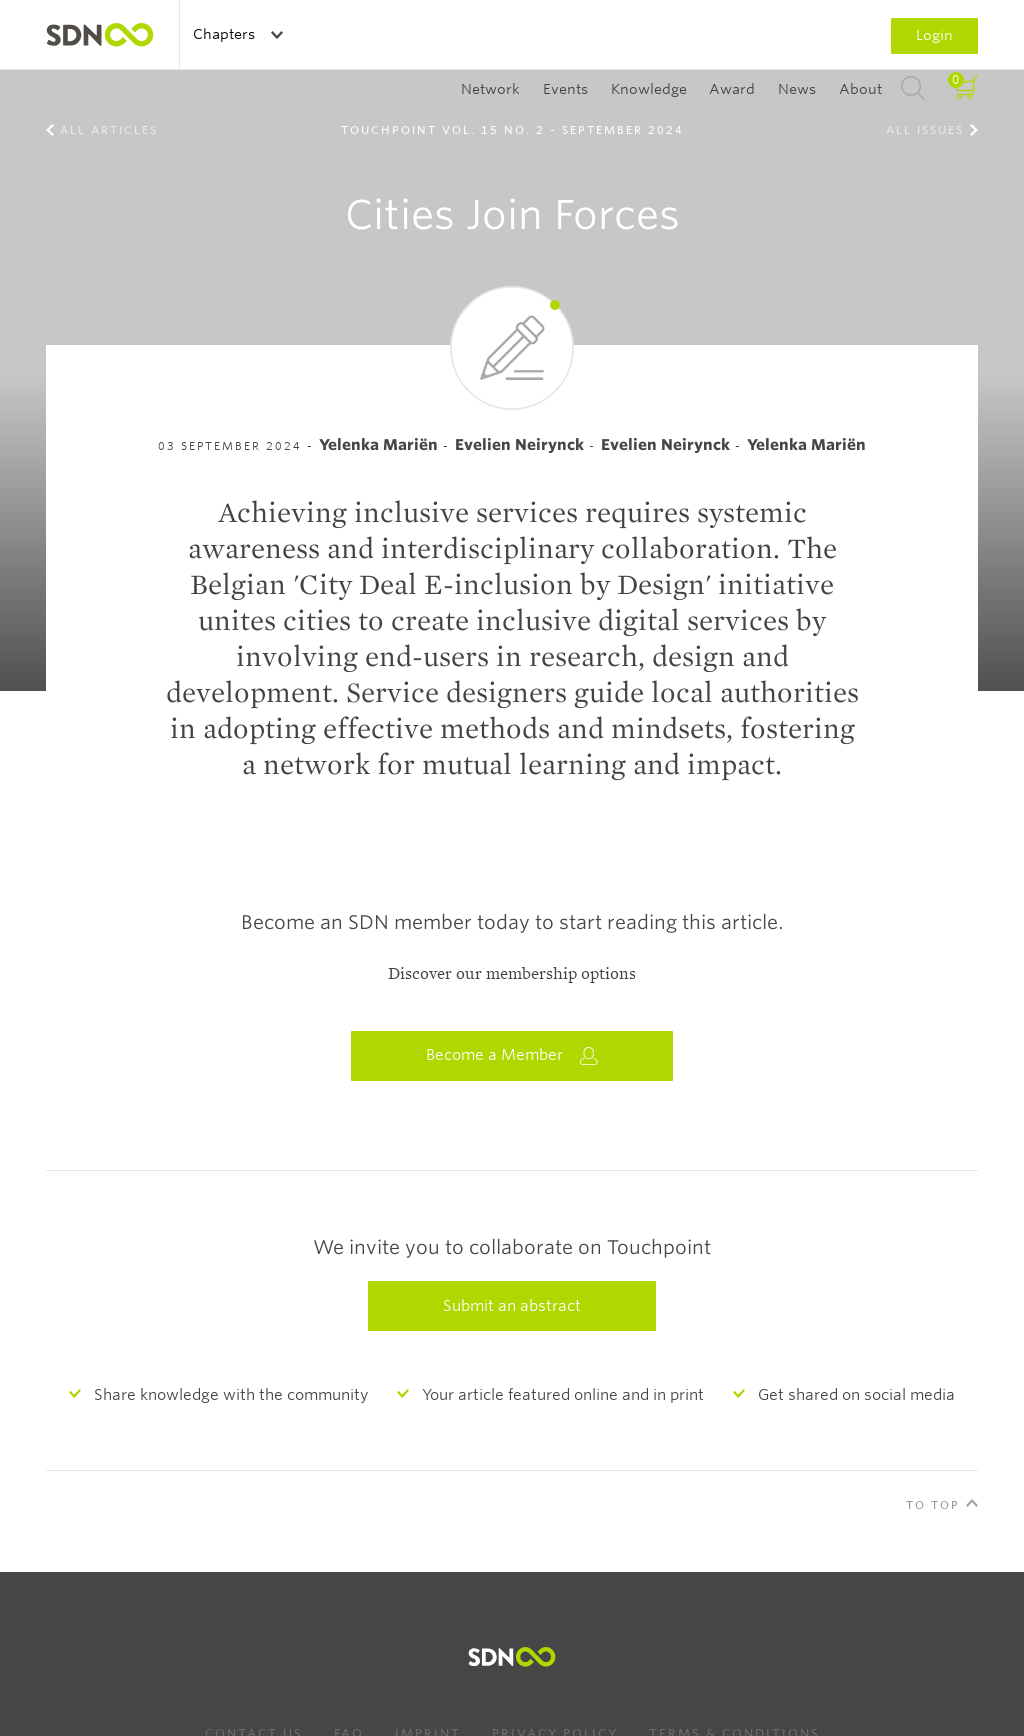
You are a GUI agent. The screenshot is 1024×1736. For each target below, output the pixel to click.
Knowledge (649, 89)
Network (490, 89)
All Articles (109, 130)
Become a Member (512, 1055)
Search (913, 89)
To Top (933, 1505)
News (797, 89)
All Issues (925, 130)
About (860, 89)
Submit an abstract (512, 1306)
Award (732, 89)
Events (565, 89)
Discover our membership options (512, 974)
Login (934, 35)
